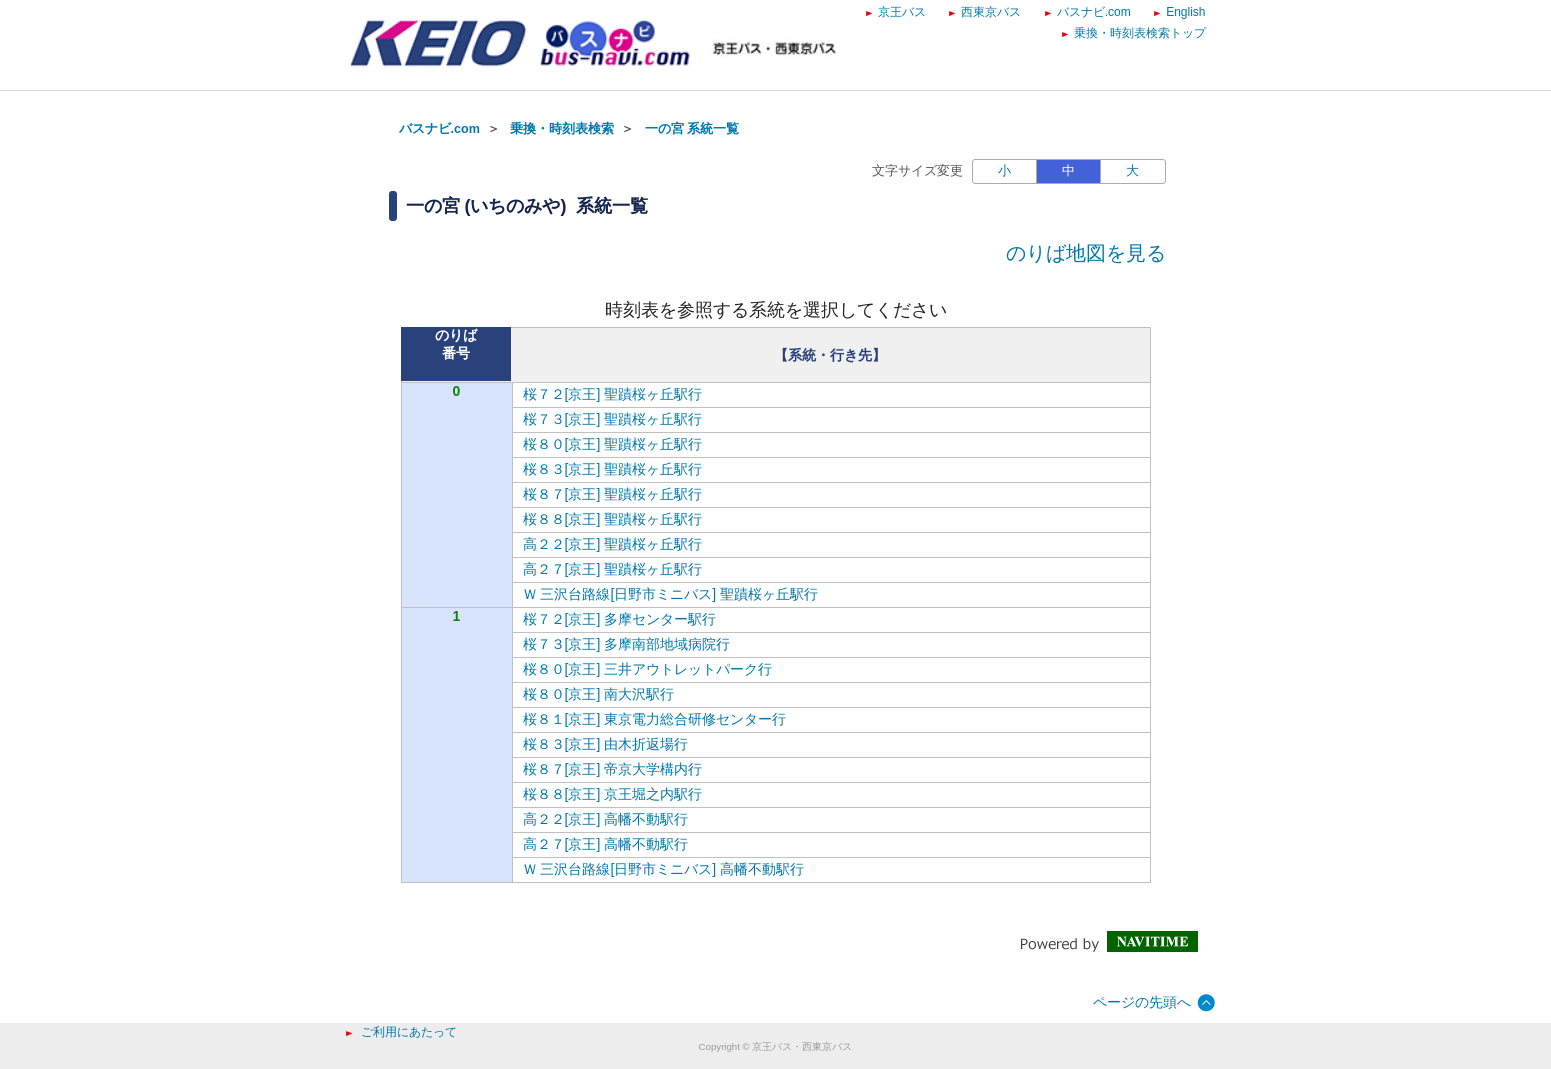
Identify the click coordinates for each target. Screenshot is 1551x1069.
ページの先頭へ (1142, 1002)
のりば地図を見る (1086, 253)
